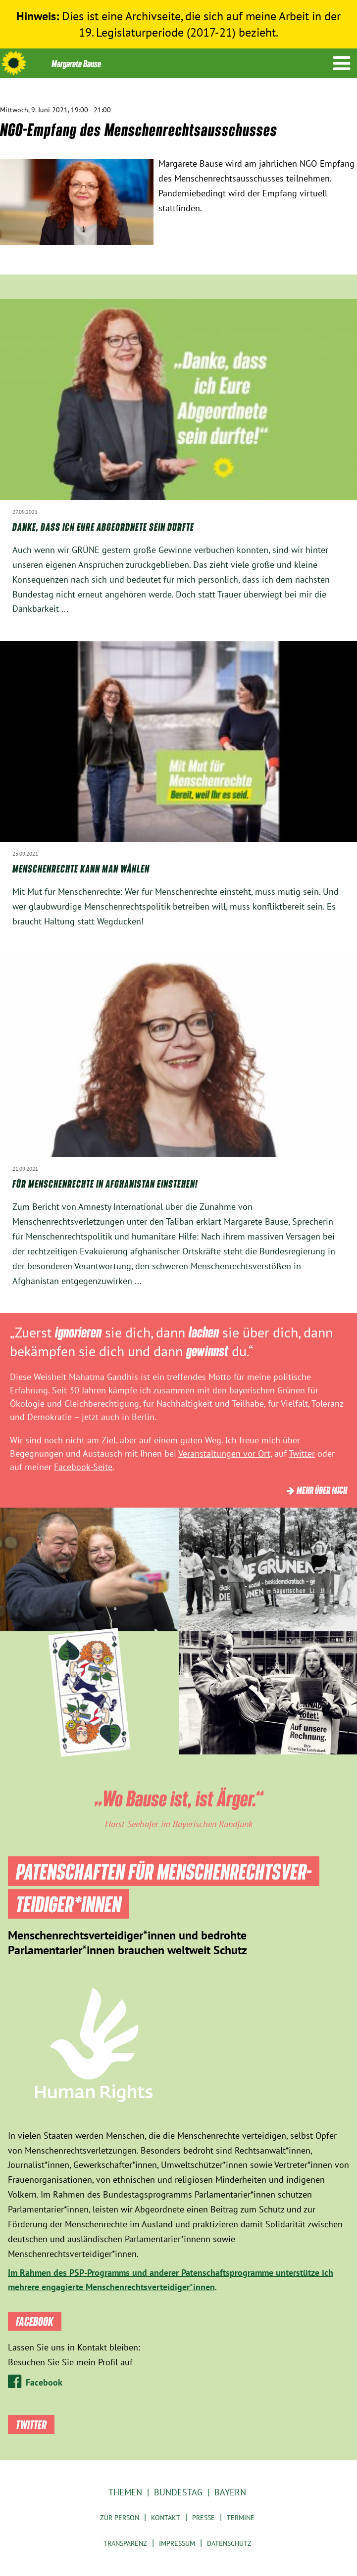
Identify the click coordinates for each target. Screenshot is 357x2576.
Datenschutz (229, 2543)
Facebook (44, 2382)
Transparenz (125, 2543)
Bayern (230, 2492)
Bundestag (178, 2492)
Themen (125, 2492)
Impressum (177, 2543)
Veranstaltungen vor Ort (224, 1453)
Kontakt (165, 2517)
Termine (241, 2517)
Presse (203, 2517)
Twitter (302, 1453)
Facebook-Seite (83, 1466)
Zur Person (119, 2517)
